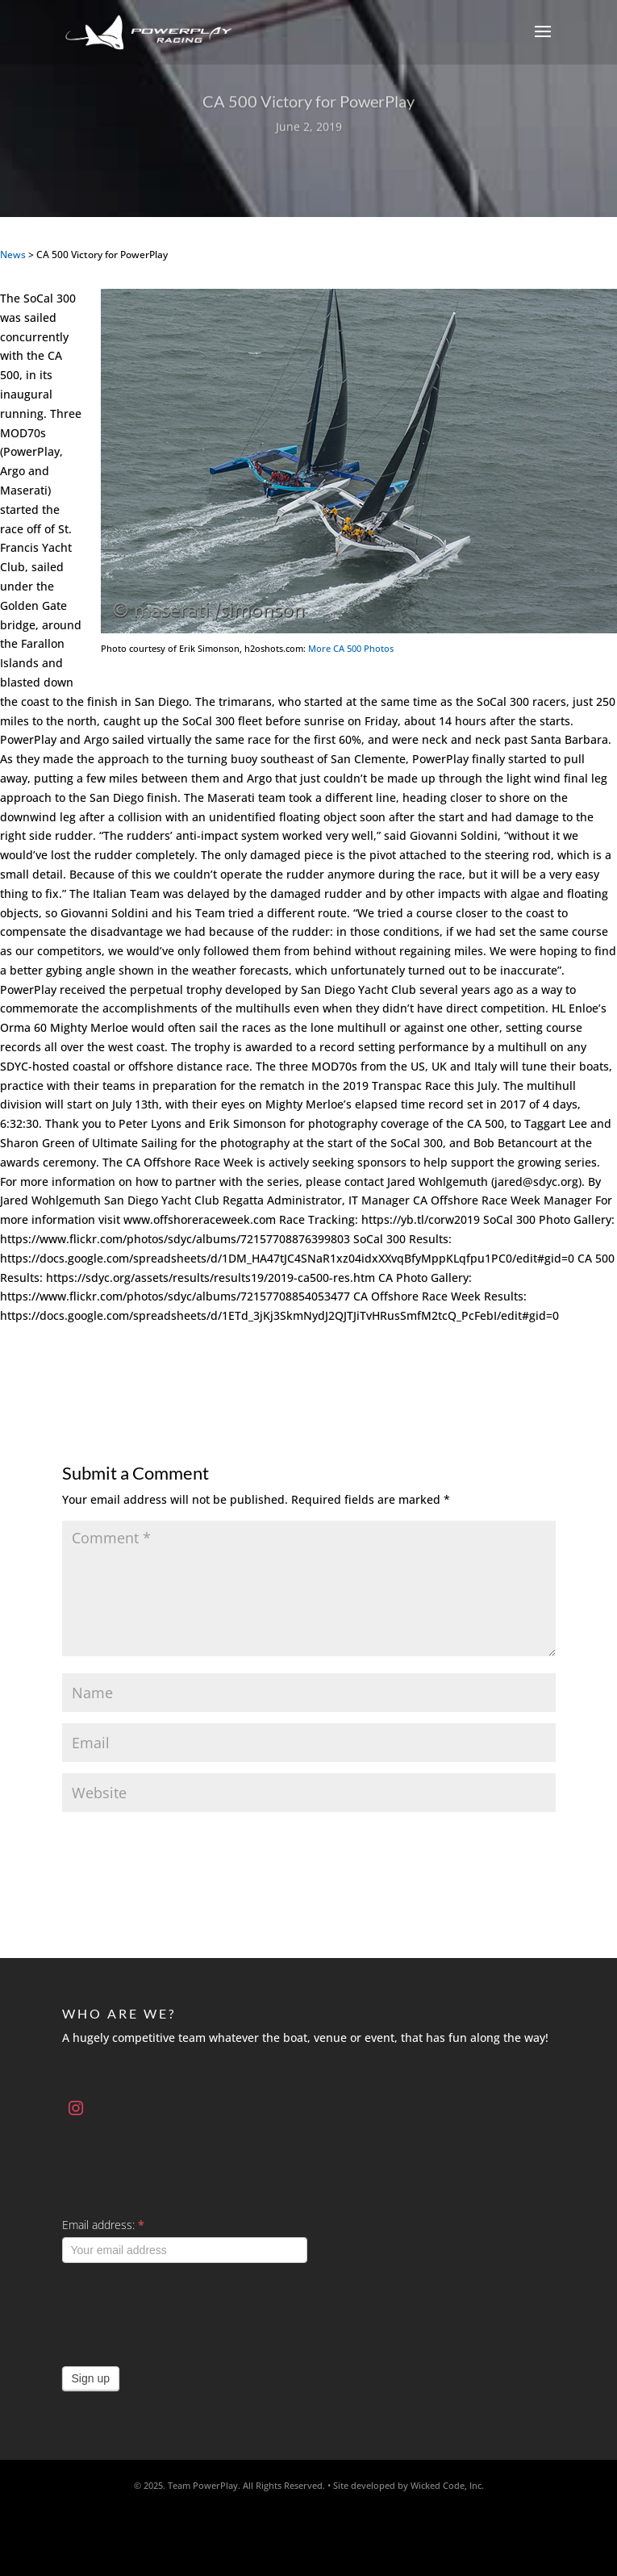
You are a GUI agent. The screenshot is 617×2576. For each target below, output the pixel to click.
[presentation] (184, 2310)
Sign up (91, 2378)
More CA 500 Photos (351, 648)
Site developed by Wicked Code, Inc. (408, 2485)
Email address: (103, 2224)
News (13, 254)
